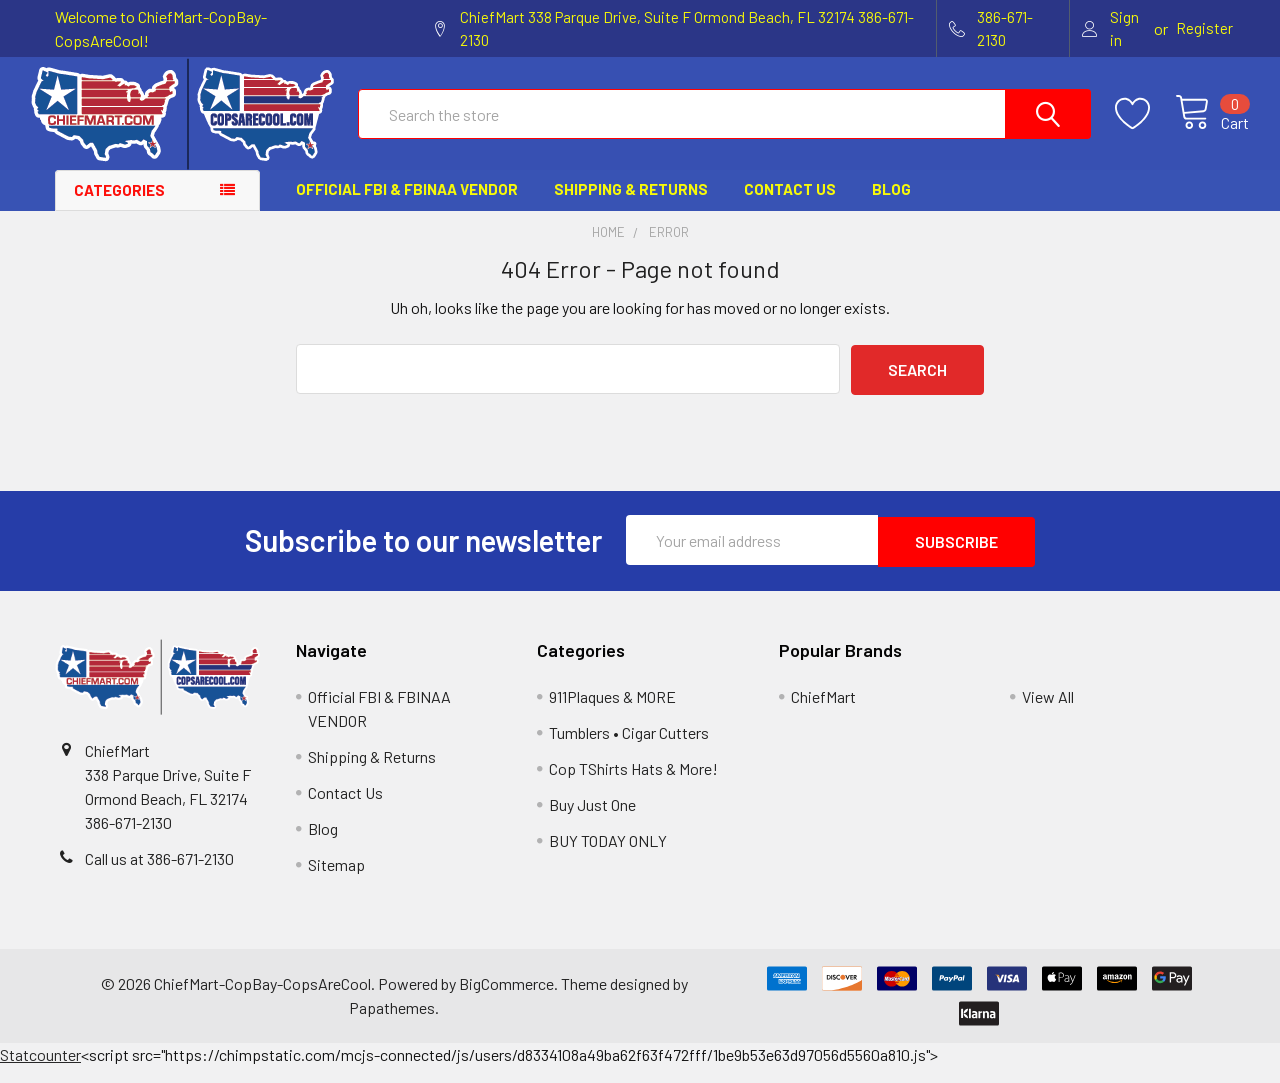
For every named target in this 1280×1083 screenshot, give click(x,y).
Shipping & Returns (631, 207)
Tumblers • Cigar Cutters (629, 748)
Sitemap (336, 880)
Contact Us (790, 207)
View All (1048, 712)
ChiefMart (823, 712)
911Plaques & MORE (612, 712)
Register (1204, 28)
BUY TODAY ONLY (608, 856)
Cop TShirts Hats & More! (633, 784)
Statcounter (40, 1070)
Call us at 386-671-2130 (159, 873)
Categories (119, 208)
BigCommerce (506, 999)
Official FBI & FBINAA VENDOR (407, 207)
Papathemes (392, 1023)
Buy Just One (592, 820)
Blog (891, 207)
